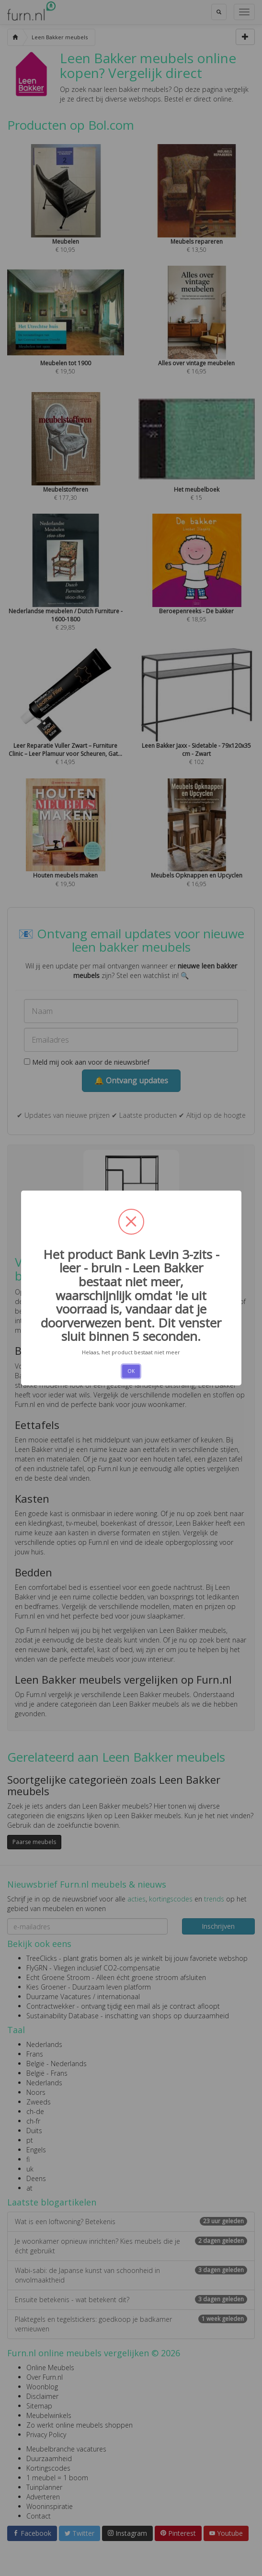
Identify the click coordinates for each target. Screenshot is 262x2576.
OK (131, 1371)
